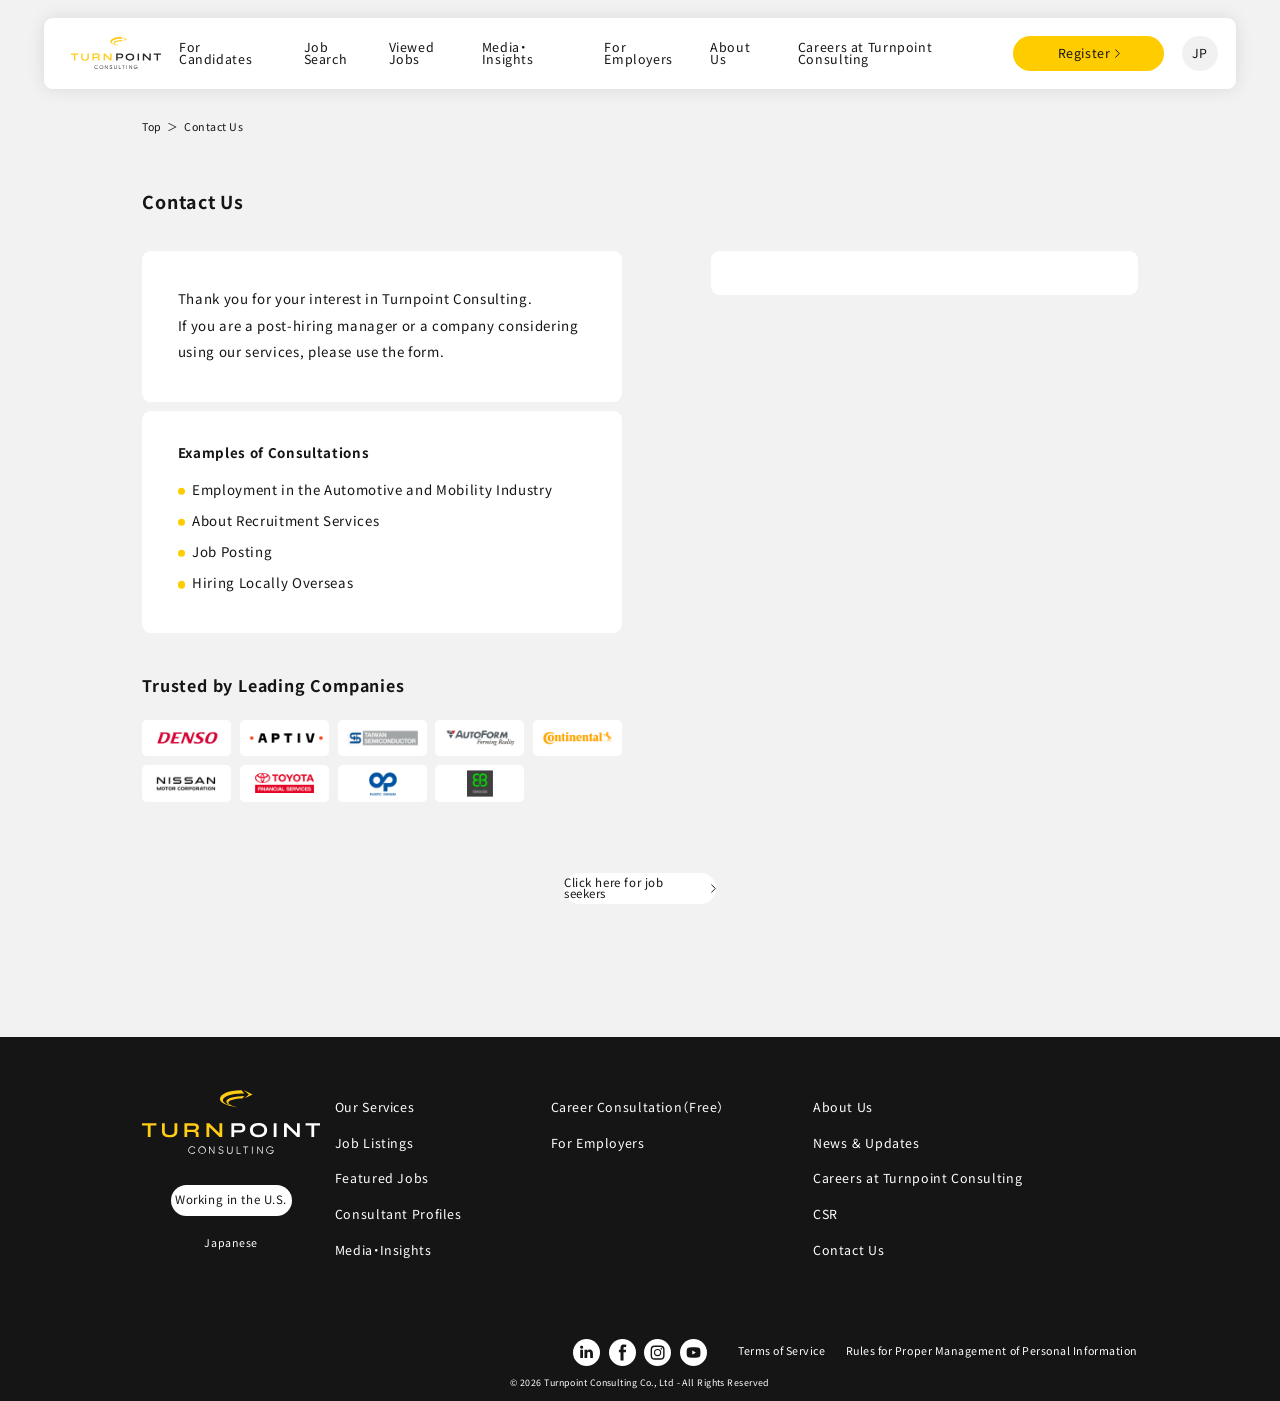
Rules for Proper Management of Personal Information (992, 1350)
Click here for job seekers (613, 888)
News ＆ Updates (872, 1143)
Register (1084, 53)
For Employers (638, 53)
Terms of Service (782, 1350)
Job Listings (374, 1143)
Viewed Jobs (412, 53)
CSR (825, 1214)
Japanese (230, 1242)
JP (1200, 53)
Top (152, 126)
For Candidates (215, 53)
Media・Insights (508, 53)
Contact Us (848, 1250)
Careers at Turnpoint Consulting (865, 53)
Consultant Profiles (398, 1214)
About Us (730, 53)
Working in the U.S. (231, 1199)
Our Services (374, 1107)
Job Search (326, 53)
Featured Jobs (382, 1178)
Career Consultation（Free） (638, 1107)
